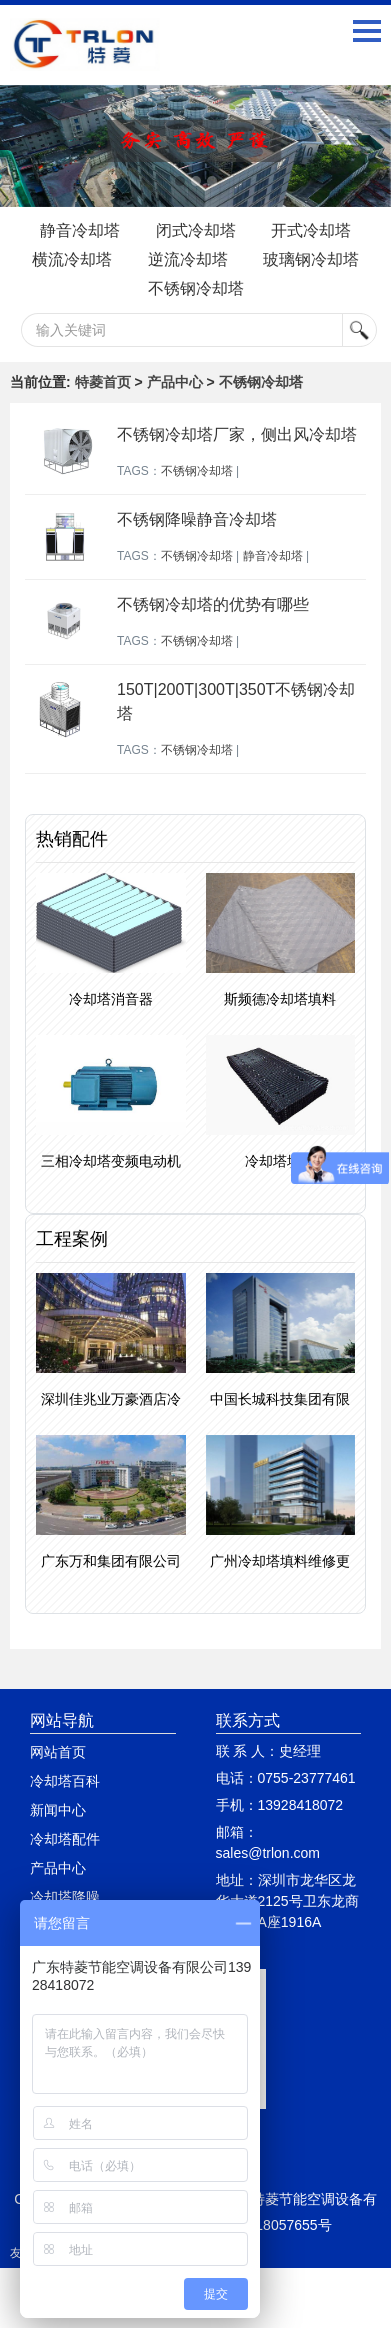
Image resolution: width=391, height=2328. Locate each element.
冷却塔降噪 (65, 1897)
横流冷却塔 (72, 259)
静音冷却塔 (80, 230)
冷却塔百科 (65, 1781)
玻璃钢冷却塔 (311, 259)
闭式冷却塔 (196, 230)
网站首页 (58, 1752)
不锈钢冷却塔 (196, 288)
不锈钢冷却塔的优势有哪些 (213, 604)
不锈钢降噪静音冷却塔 (197, 519)
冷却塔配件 (65, 1839)
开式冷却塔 (311, 230)
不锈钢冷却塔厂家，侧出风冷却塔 (237, 434)
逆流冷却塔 (188, 259)
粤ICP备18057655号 (268, 2225)
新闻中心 (58, 1810)
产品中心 (175, 382)
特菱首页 (103, 382)
